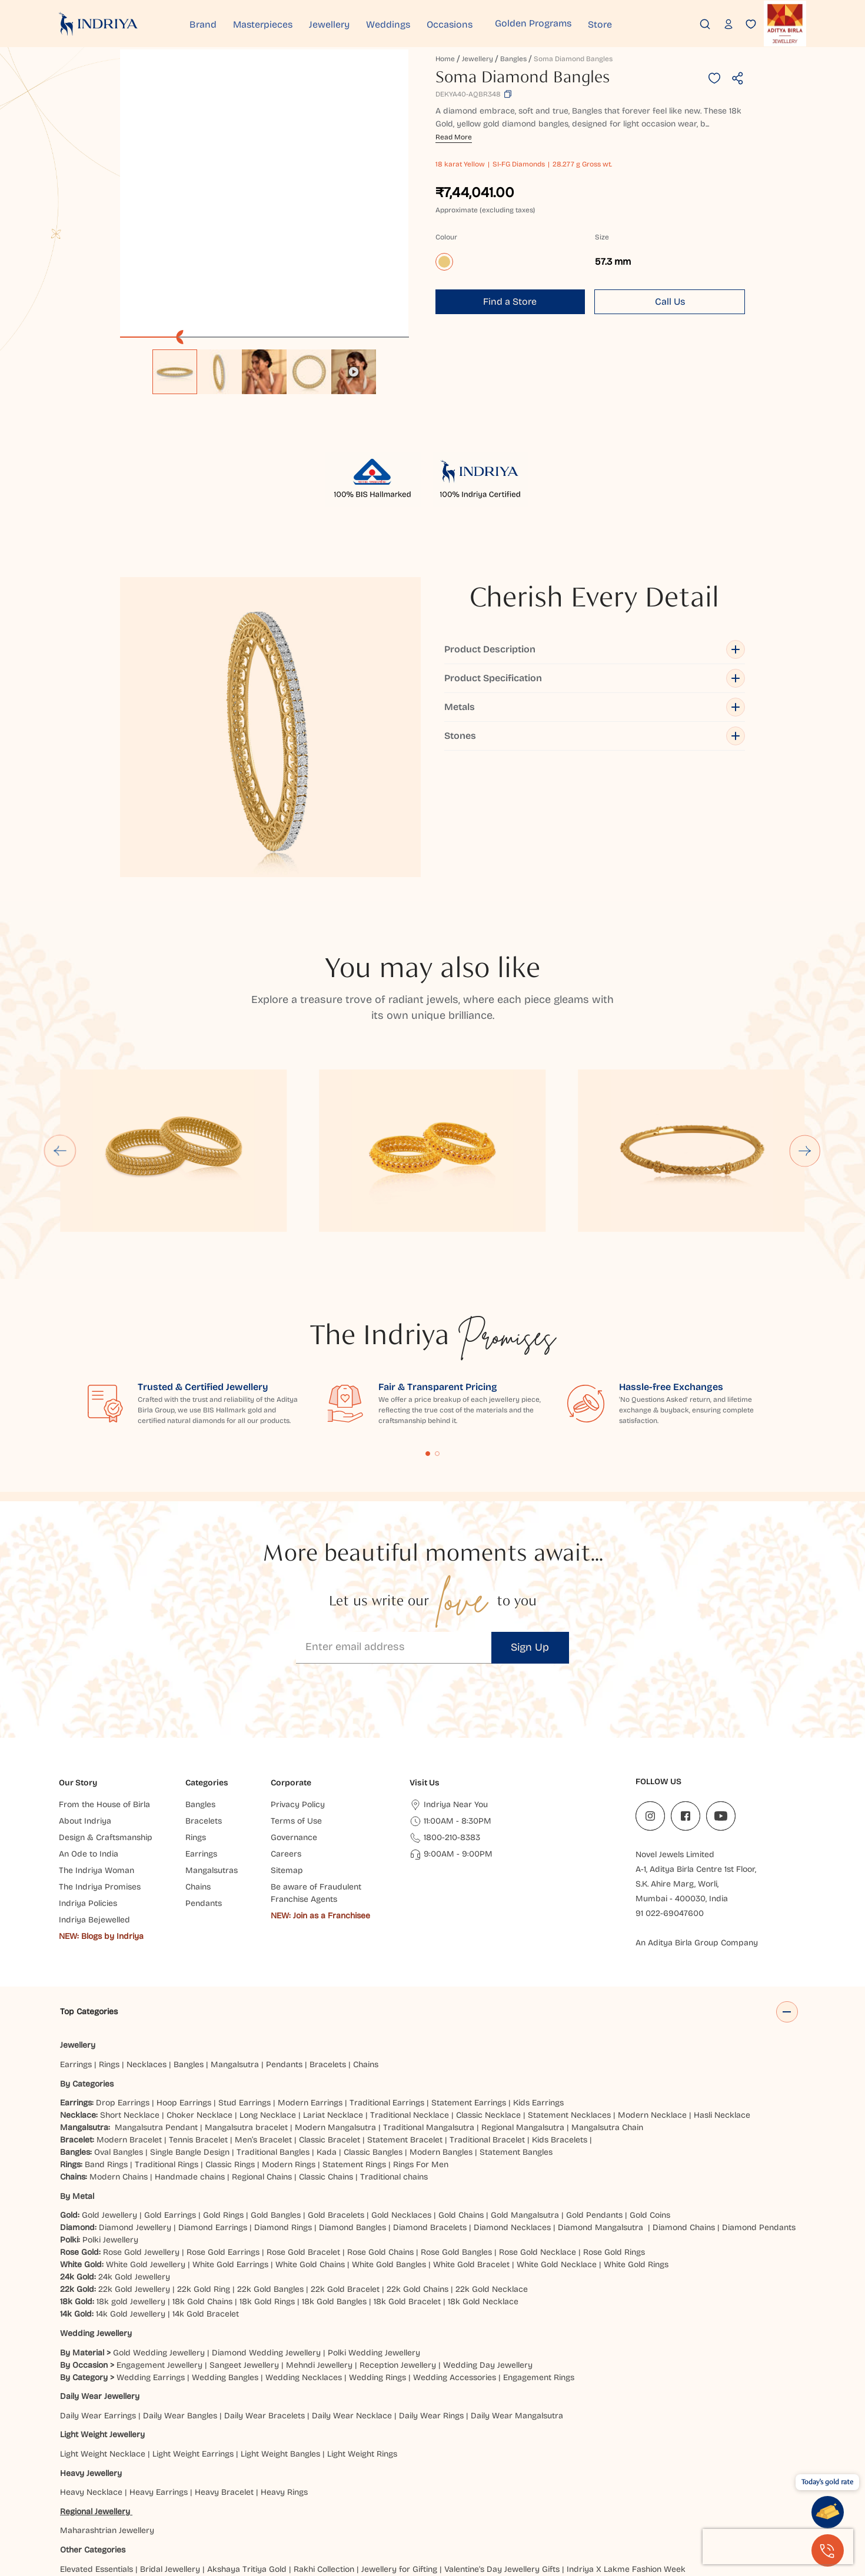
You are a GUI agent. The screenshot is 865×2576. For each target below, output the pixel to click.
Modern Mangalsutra (335, 2001)
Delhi (679, 2481)
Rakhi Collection (324, 2442)
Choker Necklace (199, 1989)
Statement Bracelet (405, 2013)
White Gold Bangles (389, 2138)
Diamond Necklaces (512, 2101)
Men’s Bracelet (263, 2013)
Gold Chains (461, 2089)
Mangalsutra (235, 1938)
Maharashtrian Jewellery (107, 2404)
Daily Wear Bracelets (264, 2289)
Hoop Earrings (184, 1976)
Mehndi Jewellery (319, 2238)
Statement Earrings (468, 1976)
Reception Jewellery (398, 2238)
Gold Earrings (170, 2089)
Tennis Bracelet (198, 2013)
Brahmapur (349, 2481)
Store (635, 23)
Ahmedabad (109, 2481)
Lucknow (607, 2493)
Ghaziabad (83, 2493)
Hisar (279, 2493)
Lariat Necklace (333, 1989)
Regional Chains (262, 2050)
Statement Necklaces (569, 1989)
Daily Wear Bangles (180, 2289)
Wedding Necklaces (303, 2250)
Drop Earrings (122, 1976)
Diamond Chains (684, 2101)
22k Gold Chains (417, 2163)
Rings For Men (420, 2038)
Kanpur (533, 2493)
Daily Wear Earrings (98, 2289)
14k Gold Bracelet (205, 2187)
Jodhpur (496, 2493)
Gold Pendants (594, 2089)
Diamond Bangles (352, 2101)
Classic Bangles (373, 2026)
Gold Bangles (276, 2089)
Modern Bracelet (129, 2013)
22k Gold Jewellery (134, 2163)
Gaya (753, 2481)
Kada (327, 2026)
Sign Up (530, 1520)
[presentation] (778, 2546)
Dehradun (644, 2481)
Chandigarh (400, 2481)
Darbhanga (596, 2481)
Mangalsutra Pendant (156, 2001)
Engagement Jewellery (159, 2238)
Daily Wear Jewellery (99, 2270)
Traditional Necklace (409, 1989)
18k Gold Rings (267, 2175)
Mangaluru (693, 2493)
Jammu (460, 2493)
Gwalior (205, 2493)
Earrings (76, 1938)
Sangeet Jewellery (244, 2238)
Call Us (670, 301)
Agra (69, 2481)
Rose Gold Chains (380, 2126)
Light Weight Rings (362, 2327)
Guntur (124, 2493)
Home (445, 59)
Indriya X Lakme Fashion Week (626, 2442)
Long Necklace (267, 1989)
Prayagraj (140, 2506)
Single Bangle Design (189, 2026)
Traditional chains (394, 2050)
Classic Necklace (488, 1989)
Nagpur (774, 2493)
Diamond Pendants (759, 2101)
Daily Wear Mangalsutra (517, 2289)
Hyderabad (354, 2493)
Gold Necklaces (401, 2089)
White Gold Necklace (557, 2138)
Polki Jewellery (110, 2113)
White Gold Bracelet (471, 2138)
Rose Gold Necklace (537, 2126)
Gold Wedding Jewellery (159, 2226)
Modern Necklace (652, 1989)
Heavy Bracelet (224, 2366)
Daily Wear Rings (431, 2289)
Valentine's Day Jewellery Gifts (502, 2442)
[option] (174, 371)
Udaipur (361, 2506)
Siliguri (298, 2506)
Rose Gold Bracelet (303, 2126)
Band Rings (106, 2038)
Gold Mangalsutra (525, 2089)
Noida (73, 2506)
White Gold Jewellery (145, 2138)
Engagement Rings (538, 2250)
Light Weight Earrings (193, 2327)
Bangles (513, 59)
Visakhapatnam (468, 2506)
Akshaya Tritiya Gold (247, 2442)
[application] (264, 193)
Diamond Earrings (212, 2101)
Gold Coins (650, 2089)
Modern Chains (118, 2050)
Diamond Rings (283, 2101)
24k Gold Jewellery (134, 2150)
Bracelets (328, 1938)
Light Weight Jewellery (102, 2308)
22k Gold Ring (203, 2163)
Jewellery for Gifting (399, 2442)
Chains (365, 1938)
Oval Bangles (118, 2026)
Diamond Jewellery (135, 2101)
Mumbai (737, 2493)
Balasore (157, 2481)
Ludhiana (648, 2493)
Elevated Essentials (96, 2442)
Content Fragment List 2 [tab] (437, 1326)
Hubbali (310, 2493)
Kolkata (568, 2493)
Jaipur (427, 2493)
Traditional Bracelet (487, 2013)
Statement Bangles (516, 2026)
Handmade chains (190, 2050)
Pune (176, 2506)
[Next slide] (805, 1024)
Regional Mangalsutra (522, 2001)
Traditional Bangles (273, 2026)
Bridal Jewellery (170, 2442)
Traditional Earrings (387, 1976)
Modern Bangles (441, 2026)
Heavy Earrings (158, 2366)
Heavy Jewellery (91, 2346)
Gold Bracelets (336, 2089)
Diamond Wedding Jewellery (266, 2226)
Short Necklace (129, 1989)
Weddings (412, 23)
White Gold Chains (310, 2138)
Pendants (284, 1938)
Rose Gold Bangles (456, 2126)
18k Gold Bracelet (407, 2175)
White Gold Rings (636, 2138)
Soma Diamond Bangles (573, 59)
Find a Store (510, 301)
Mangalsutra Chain (607, 2001)
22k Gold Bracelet (345, 2163)
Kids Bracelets (559, 2013)
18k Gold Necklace (483, 2175)
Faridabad (716, 2481)
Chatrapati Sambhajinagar (480, 2481)
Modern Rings (288, 2038)
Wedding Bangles (225, 2250)
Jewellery (347, 23)
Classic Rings (230, 2038)
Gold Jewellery (109, 2089)
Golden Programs (562, 23)
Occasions (479, 23)
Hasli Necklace (722, 1989)
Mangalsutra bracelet (246, 2001)
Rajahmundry (219, 2506)
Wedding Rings (377, 2250)
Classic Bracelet (329, 2013)
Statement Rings (354, 2038)
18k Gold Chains (202, 2175)
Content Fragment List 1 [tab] (427, 1326)
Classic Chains (326, 2050)
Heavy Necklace (91, 2366)
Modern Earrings (310, 1976)
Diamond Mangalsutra (600, 2101)
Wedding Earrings (151, 2250)
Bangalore (235, 2481)
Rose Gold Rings (614, 2126)
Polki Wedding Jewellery (374, 2226)
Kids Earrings (538, 1976)
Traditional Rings (166, 2038)
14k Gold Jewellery (130, 2187)
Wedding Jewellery (96, 2207)
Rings (109, 1938)
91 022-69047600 (670, 1787)
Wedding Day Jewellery (488, 2238)
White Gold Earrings (230, 2138)
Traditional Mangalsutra (428, 2001)
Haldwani (244, 2493)
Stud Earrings (244, 1976)
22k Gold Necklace (491, 2163)
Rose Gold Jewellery (141, 2126)
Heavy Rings (284, 2366)
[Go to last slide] (60, 1024)
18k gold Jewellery (131, 2175)
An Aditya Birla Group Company (697, 1816)
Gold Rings (223, 2089)
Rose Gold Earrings (223, 2126)
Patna (103, 2506)
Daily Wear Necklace (352, 2289)
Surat (328, 2506)
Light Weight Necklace (102, 2327)
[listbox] (264, 366)
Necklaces (147, 1938)
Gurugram (164, 2493)
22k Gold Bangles (270, 2163)
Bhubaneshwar (291, 2481)
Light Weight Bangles (280, 2327)
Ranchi (265, 2506)
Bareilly (195, 2481)
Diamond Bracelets (430, 2101)
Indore (396, 2493)
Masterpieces (274, 23)
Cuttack (553, 2481)
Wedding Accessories (454, 2250)
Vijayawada (406, 2506)
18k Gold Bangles (334, 2175)
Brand (208, 23)
